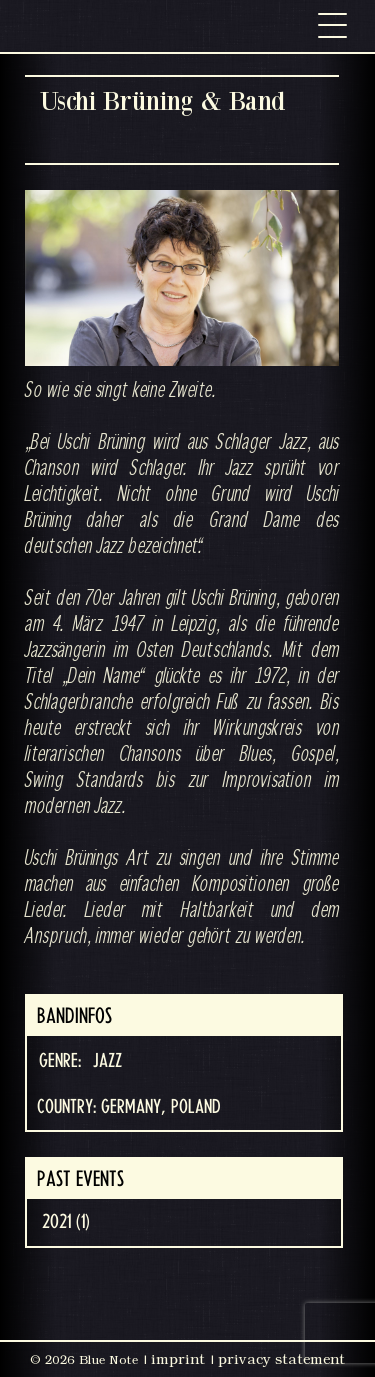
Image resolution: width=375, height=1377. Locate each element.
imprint (178, 1359)
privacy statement (281, 1359)
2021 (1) (66, 1222)
